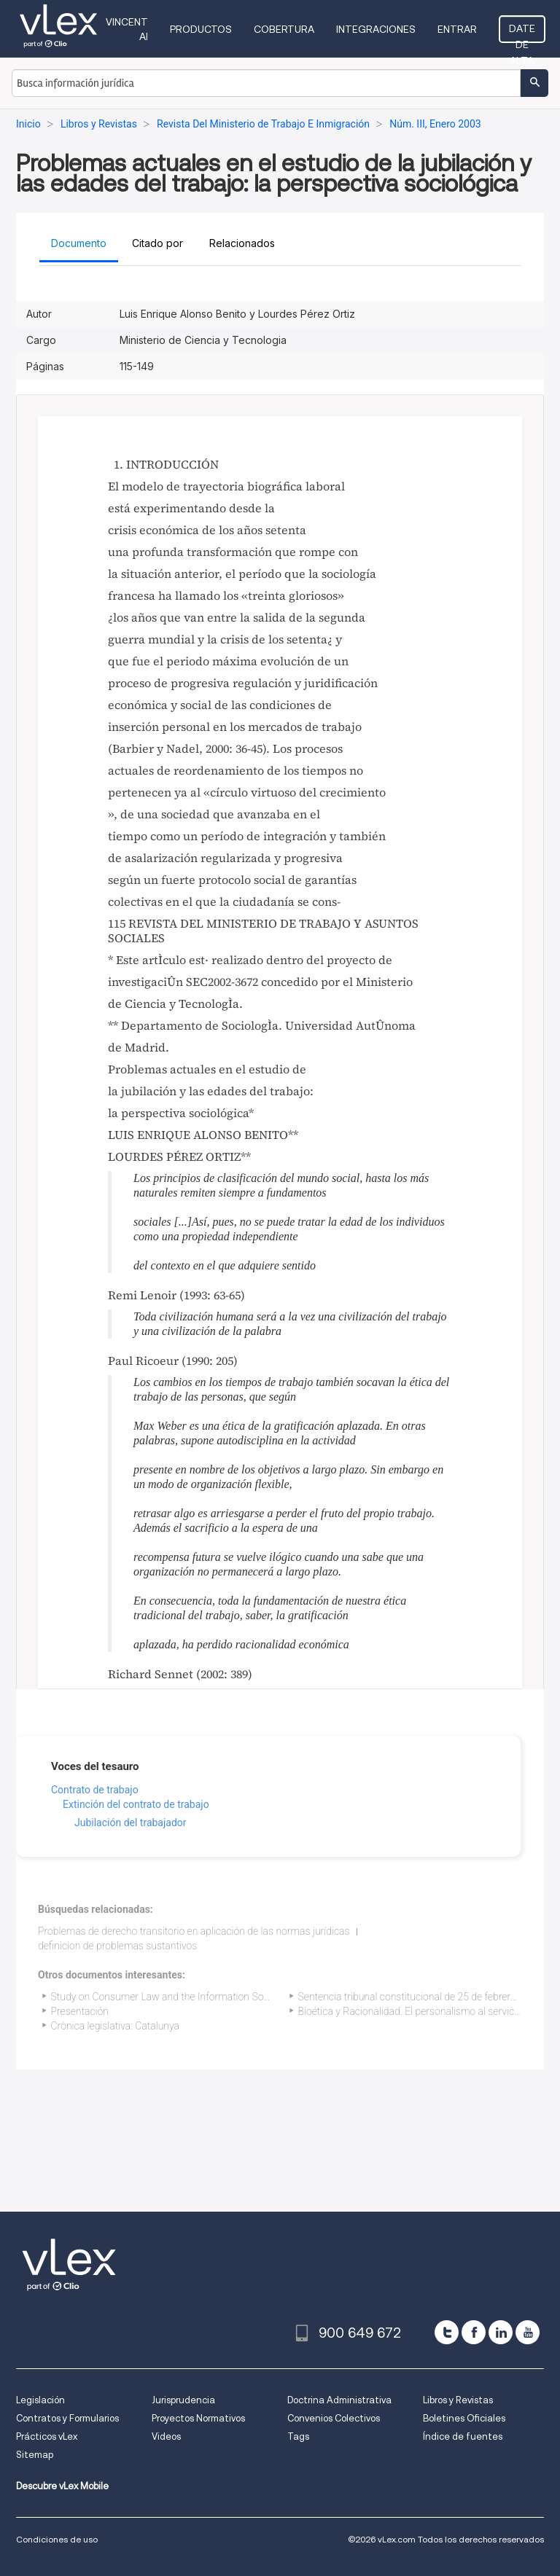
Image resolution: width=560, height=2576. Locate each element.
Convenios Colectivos (333, 2418)
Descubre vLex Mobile (62, 2486)
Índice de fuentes (462, 2436)
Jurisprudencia (183, 2400)
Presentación (80, 2011)
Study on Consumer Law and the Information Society (167, 1997)
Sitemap (34, 2454)
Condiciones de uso (57, 2539)
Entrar (457, 29)
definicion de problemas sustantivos (117, 1945)
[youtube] (528, 2332)
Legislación (40, 2400)
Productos (201, 29)
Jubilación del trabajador (130, 1822)
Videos (166, 2436)
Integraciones (376, 29)
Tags (298, 2436)
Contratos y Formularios (67, 2418)
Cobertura (284, 29)
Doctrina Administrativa (339, 2400)
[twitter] (447, 2332)
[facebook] (474, 2332)
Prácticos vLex (46, 2436)
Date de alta (522, 33)
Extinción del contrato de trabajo (136, 1804)
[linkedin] (501, 2332)
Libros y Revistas (458, 2400)
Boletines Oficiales (464, 2418)
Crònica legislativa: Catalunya (115, 2026)
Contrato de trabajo (95, 1790)
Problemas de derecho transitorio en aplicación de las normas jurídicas (194, 1931)
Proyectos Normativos (198, 2418)
